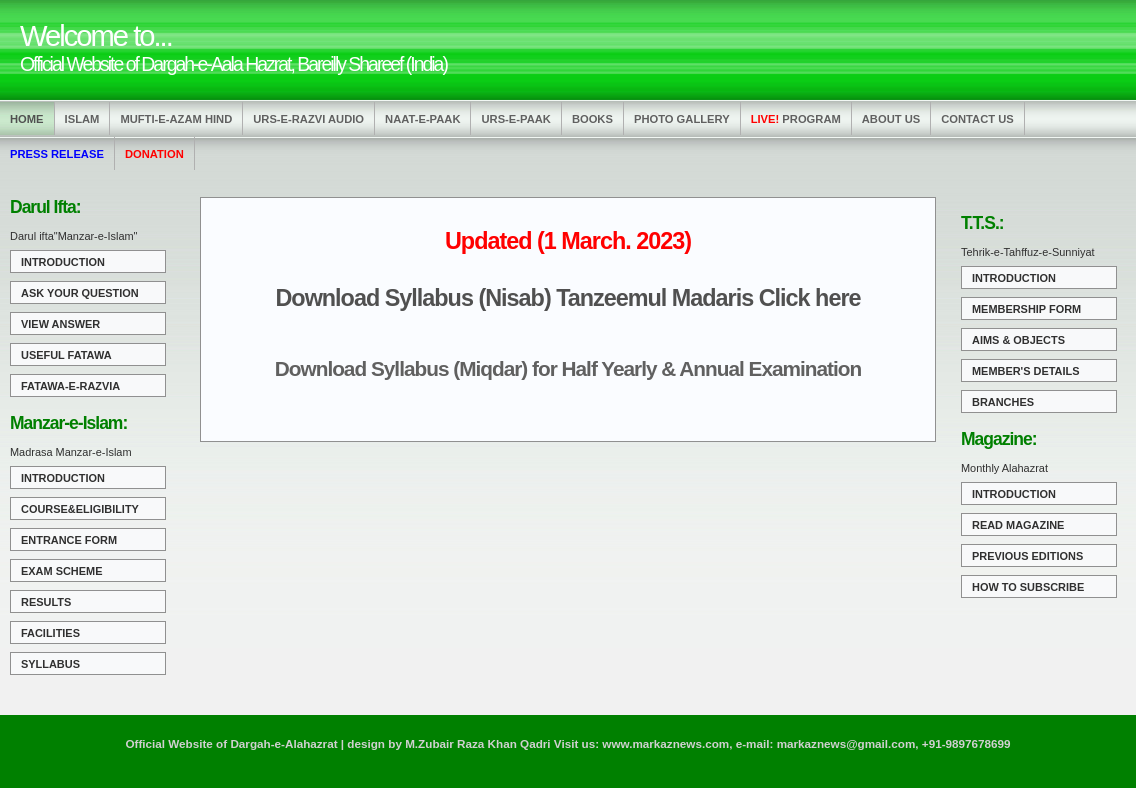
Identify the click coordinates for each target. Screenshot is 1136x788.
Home (27, 119)
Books (592, 119)
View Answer (60, 324)
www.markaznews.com (665, 743)
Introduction (63, 262)
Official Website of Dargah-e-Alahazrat (231, 743)
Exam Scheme (61, 571)
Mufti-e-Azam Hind (176, 119)
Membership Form (1026, 309)
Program (796, 119)
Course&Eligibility (80, 509)
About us (891, 119)
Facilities (50, 633)
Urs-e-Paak (515, 119)
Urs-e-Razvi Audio (308, 119)
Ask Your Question (80, 293)
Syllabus (50, 664)
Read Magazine (1018, 525)
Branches (1003, 402)
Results (46, 602)
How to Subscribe (1028, 587)
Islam (82, 119)
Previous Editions (1027, 556)
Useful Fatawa (66, 355)
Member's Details (1026, 371)
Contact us (977, 119)
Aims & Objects (1018, 340)
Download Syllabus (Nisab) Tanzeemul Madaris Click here (567, 298)
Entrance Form (69, 540)
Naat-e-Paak (422, 119)
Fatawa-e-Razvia (70, 386)
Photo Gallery (682, 119)
